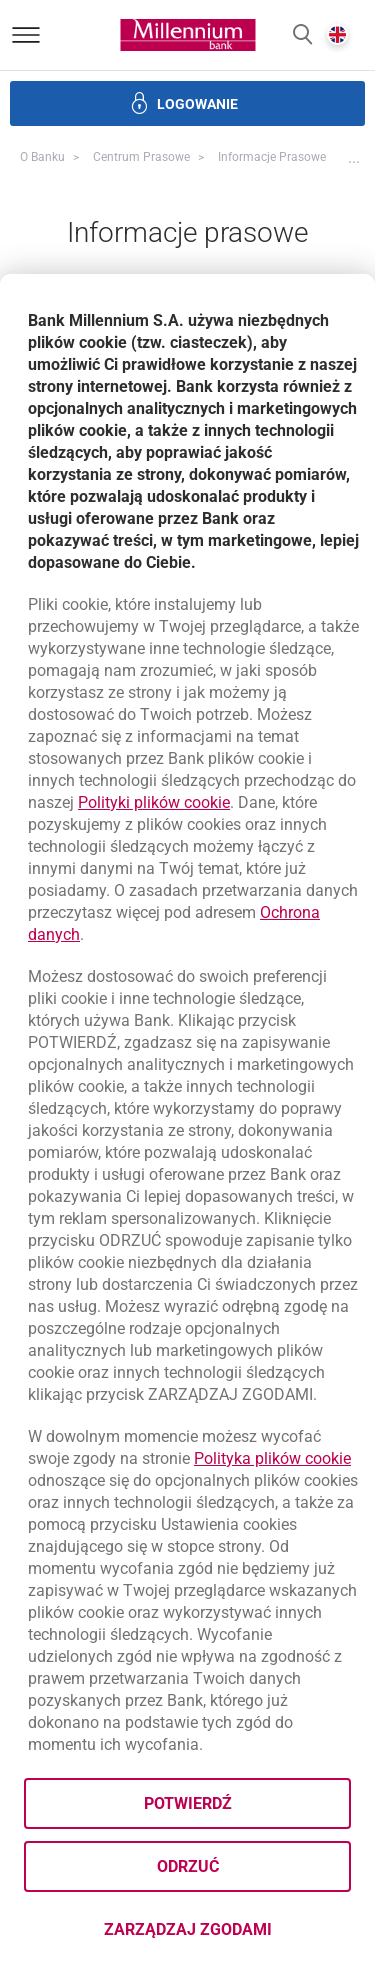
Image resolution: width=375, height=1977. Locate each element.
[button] (302, 35)
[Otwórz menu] (26, 35)
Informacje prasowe (272, 157)
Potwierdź (188, 1803)
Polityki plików (154, 802)
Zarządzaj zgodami (228, 1935)
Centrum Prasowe (141, 157)
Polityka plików (272, 1458)
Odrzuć (188, 1866)
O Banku (42, 157)
